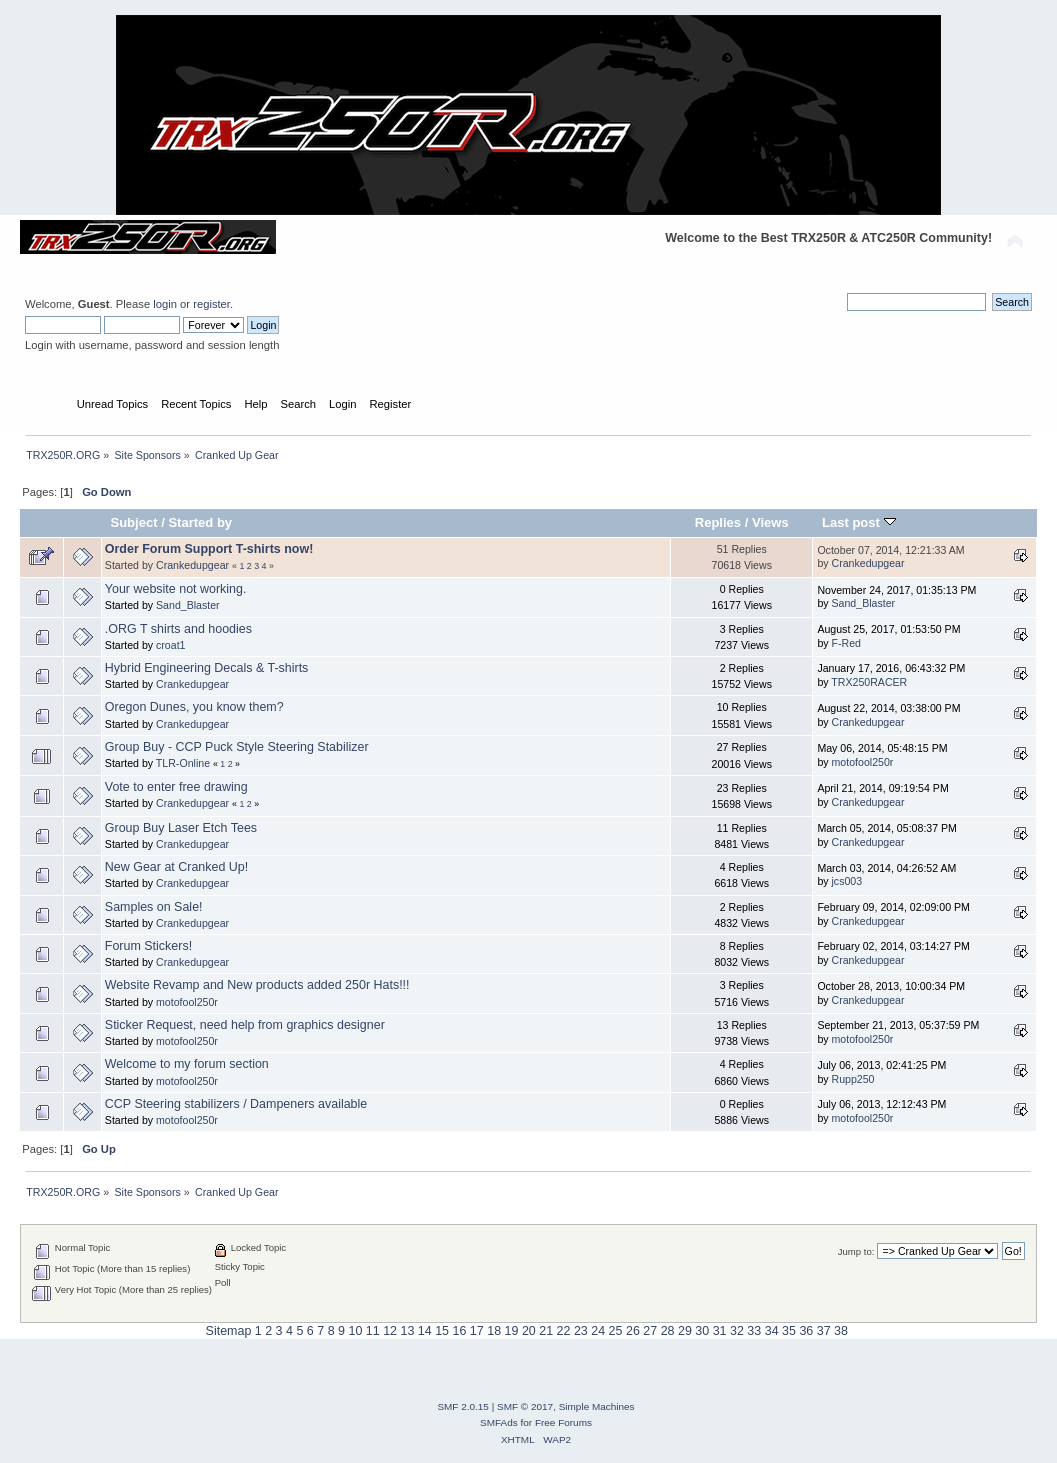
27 (650, 1331)
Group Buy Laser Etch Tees (181, 828)
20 (529, 1331)
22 (564, 1331)
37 (824, 1331)
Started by (200, 522)
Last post (859, 522)
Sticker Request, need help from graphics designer (245, 1025)
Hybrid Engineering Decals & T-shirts (207, 668)
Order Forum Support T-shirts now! (209, 549)
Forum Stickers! (148, 946)
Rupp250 (853, 1079)
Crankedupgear (192, 565)
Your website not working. (176, 589)
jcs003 (847, 881)
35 (789, 1331)
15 (442, 1331)
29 (685, 1331)
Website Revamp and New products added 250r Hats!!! (257, 985)
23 (581, 1331)
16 (460, 1331)
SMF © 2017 (525, 1406)
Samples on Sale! (154, 907)
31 (720, 1331)
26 (633, 1331)
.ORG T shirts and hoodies (178, 629)
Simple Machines (597, 1406)
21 (546, 1331)
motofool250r (863, 762)
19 (512, 1331)
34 (772, 1331)
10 (355, 1331)
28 (668, 1331)
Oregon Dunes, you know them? (194, 707)
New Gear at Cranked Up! (176, 867)
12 (390, 1331)
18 (494, 1331)
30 (702, 1331)
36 (806, 1331)
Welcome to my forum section (187, 1064)
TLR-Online (183, 763)
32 (737, 1331)
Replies (718, 522)
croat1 (170, 645)
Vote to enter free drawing (176, 787)
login (165, 304)
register (211, 304)
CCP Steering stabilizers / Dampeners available (236, 1104)
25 (616, 1331)
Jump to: (856, 1251)
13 (407, 1331)
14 (425, 1331)
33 (754, 1331)
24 (598, 1331)
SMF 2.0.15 (463, 1406)
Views (770, 522)
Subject (133, 522)
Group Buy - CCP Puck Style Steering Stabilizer (237, 747)
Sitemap (229, 1331)
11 (373, 1331)
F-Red (846, 643)
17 (477, 1331)
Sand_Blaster (188, 605)
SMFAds (499, 1422)
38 (841, 1331)
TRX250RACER (869, 682)
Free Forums (563, 1422)
